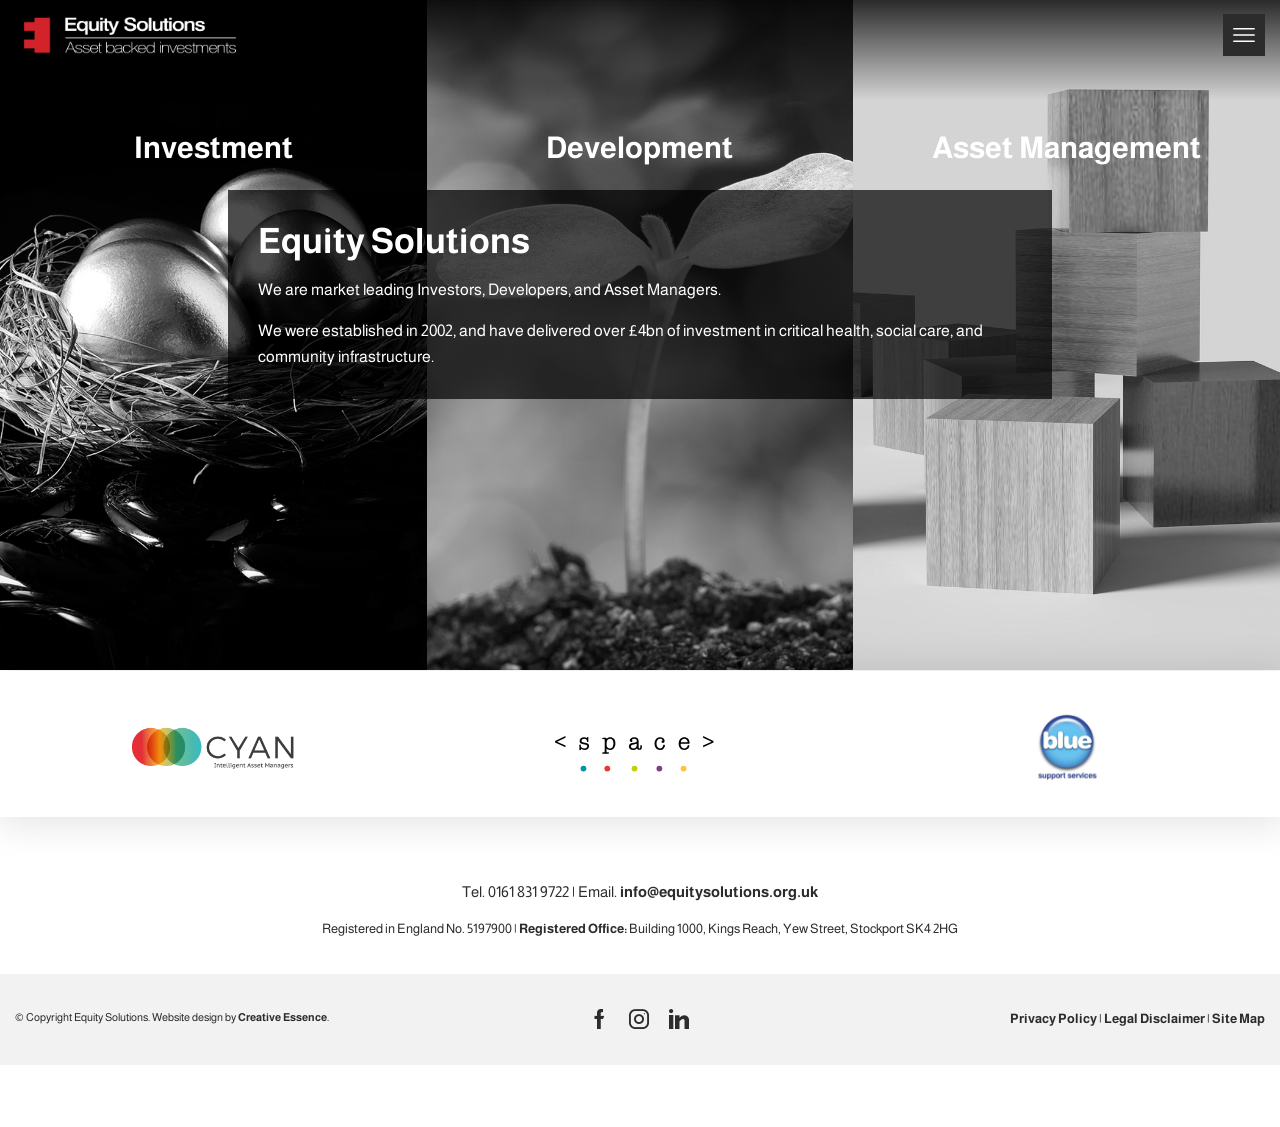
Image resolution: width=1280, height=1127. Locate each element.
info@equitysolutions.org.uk (719, 891)
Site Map (1238, 1018)
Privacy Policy (1053, 1018)
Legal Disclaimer (1154, 1018)
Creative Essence (282, 1017)
